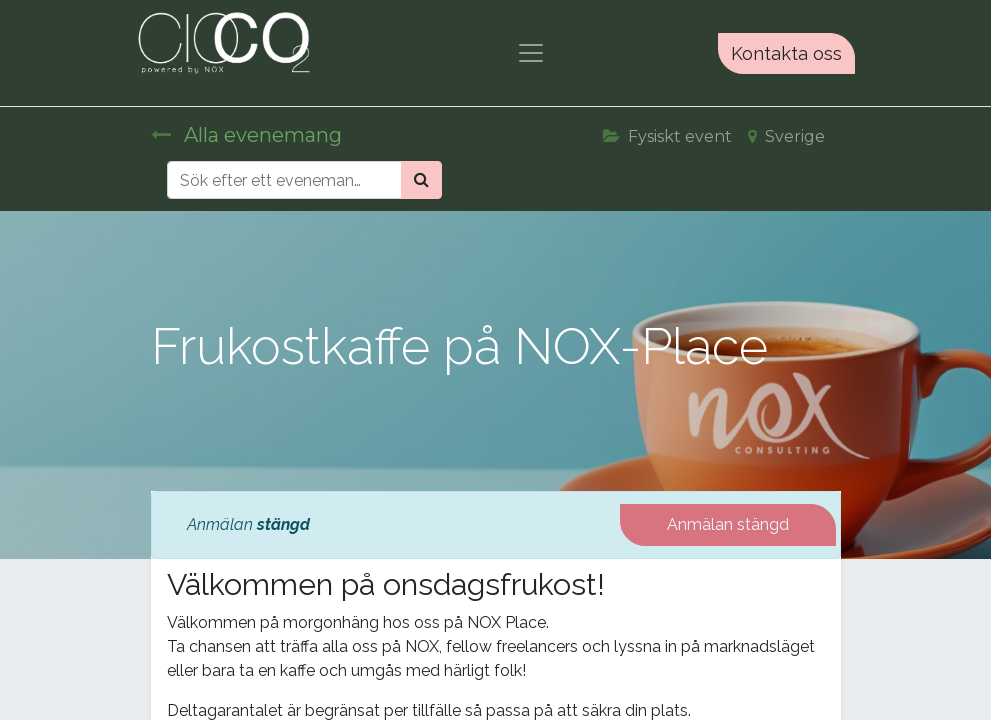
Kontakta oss (786, 53)
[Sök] (421, 180)
